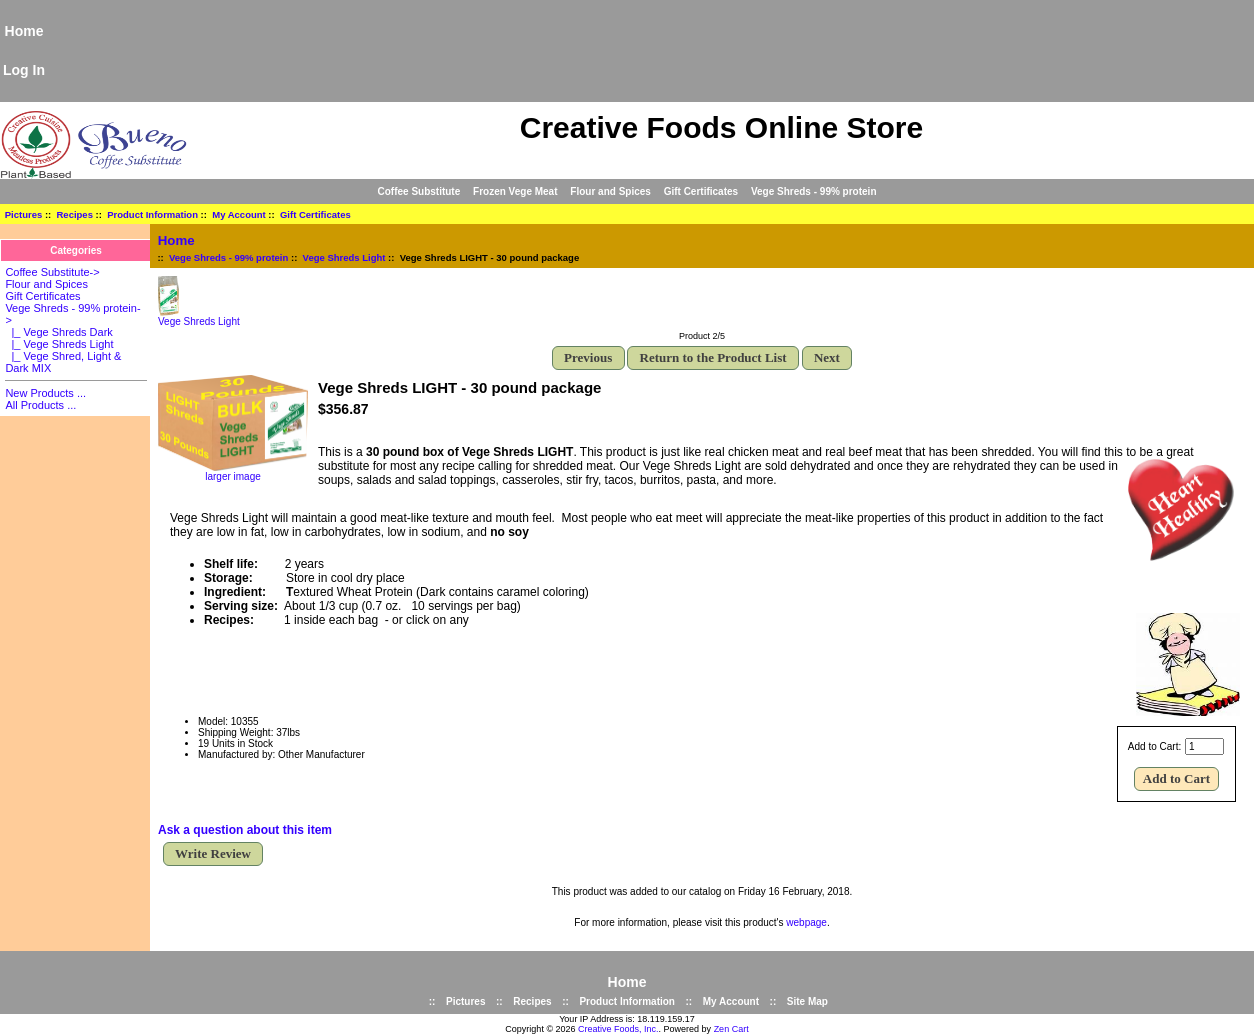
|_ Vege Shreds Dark (58, 332)
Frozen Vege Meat (515, 191)
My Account (238, 214)
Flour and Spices (610, 191)
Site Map (807, 1001)
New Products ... (45, 393)
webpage (806, 922)
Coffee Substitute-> (52, 272)
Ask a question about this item (245, 830)
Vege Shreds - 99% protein (228, 257)
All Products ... (40, 405)
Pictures (24, 214)
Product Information (152, 214)
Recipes (75, 214)
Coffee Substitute (418, 191)
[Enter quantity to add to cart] (1204, 746)
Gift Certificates (701, 191)
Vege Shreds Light (344, 257)
